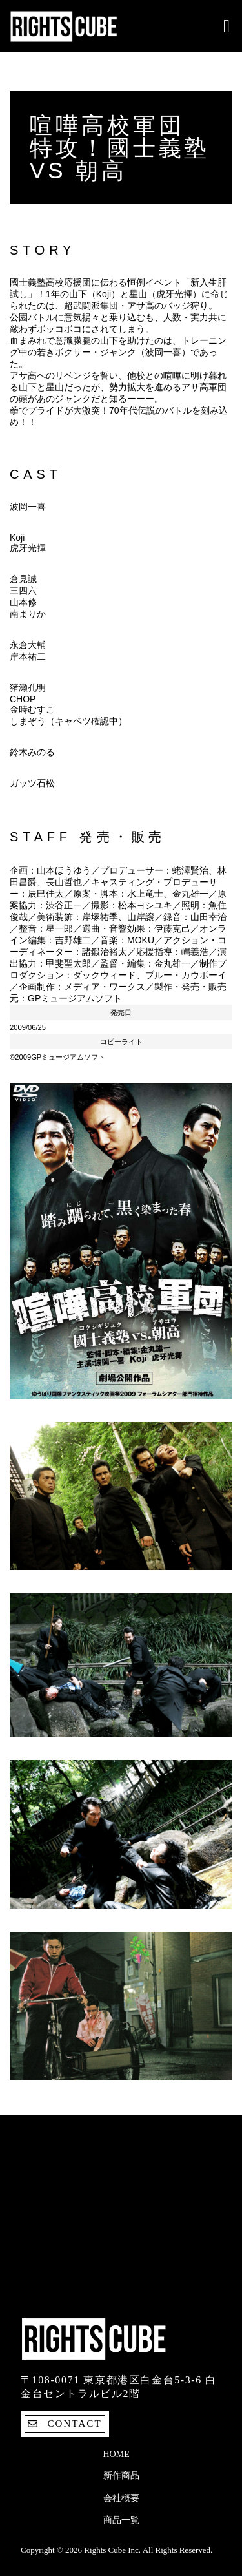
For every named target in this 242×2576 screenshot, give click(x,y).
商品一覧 (121, 2520)
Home (116, 2454)
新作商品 (121, 2475)
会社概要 (121, 2498)
